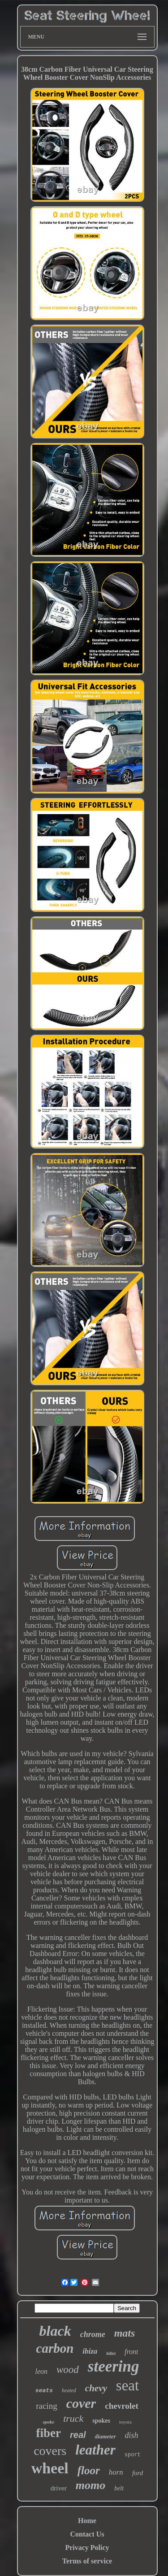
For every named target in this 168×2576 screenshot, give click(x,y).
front (131, 2351)
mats (124, 2333)
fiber (48, 2433)
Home (87, 2520)
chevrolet (121, 2406)
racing (46, 2406)
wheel (50, 2468)
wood (67, 2369)
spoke (48, 2421)
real (78, 2435)
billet (111, 2353)
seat (127, 2385)
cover (81, 2403)
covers (50, 2451)
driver (59, 2488)
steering (113, 2366)
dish (131, 2435)
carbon (55, 2348)
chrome (92, 2334)
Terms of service (87, 2561)
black (55, 2331)
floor (89, 2470)
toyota (125, 2421)
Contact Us (87, 2534)
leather (95, 2450)
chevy (96, 2388)
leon (41, 2371)
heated (69, 2390)
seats (44, 2390)
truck (73, 2418)
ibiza (89, 2351)
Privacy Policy (87, 2547)
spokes (101, 2420)
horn (116, 2472)
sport (133, 2455)
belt (119, 2488)
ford (137, 2472)
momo (90, 2485)
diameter (105, 2436)
